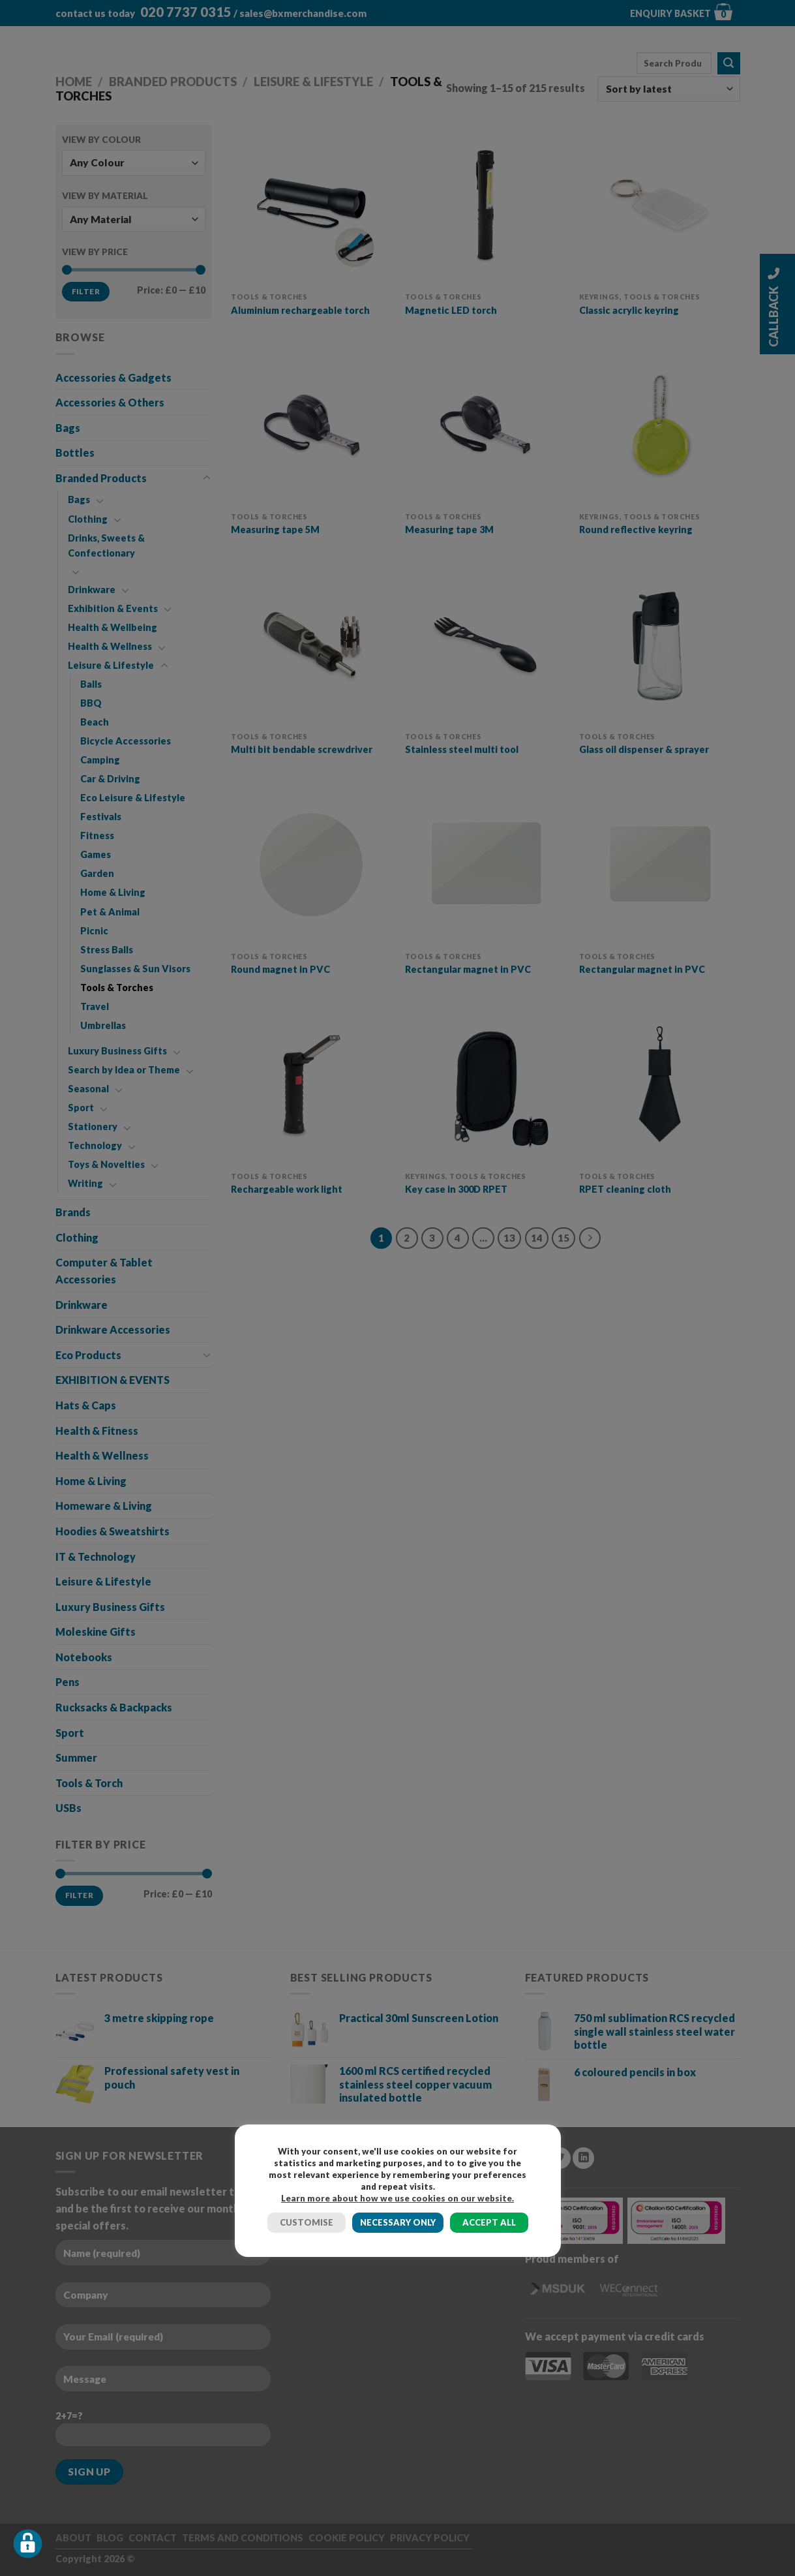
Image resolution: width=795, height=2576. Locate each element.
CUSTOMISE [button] (306, 2222)
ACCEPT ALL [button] (489, 2222)
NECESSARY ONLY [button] (398, 2222)
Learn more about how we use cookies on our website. (397, 2198)
